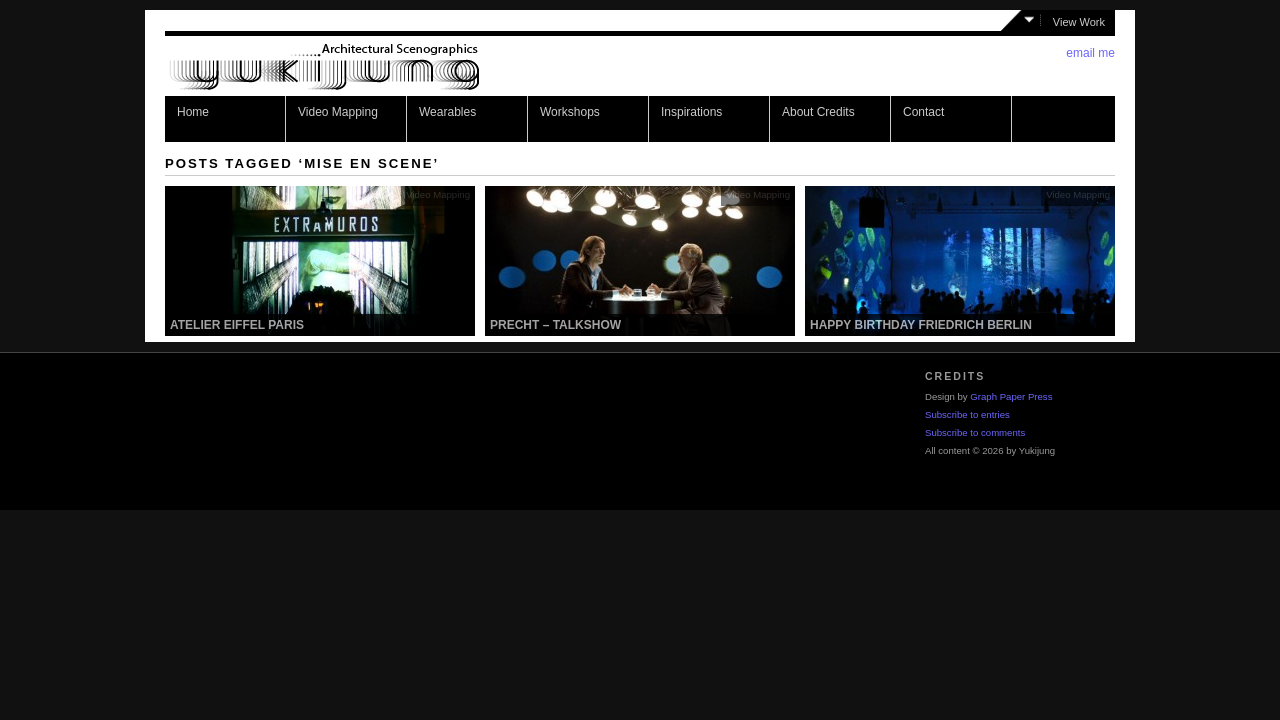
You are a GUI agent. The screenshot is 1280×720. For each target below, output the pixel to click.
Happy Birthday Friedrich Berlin (921, 325)
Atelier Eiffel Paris (237, 325)
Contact (923, 112)
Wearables (447, 112)
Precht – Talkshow (555, 325)
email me (1090, 53)
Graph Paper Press (1011, 396)
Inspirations (691, 112)
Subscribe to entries (967, 414)
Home (193, 112)
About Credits (818, 112)
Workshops (570, 112)
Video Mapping (338, 112)
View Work (1079, 22)
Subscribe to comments (975, 432)
